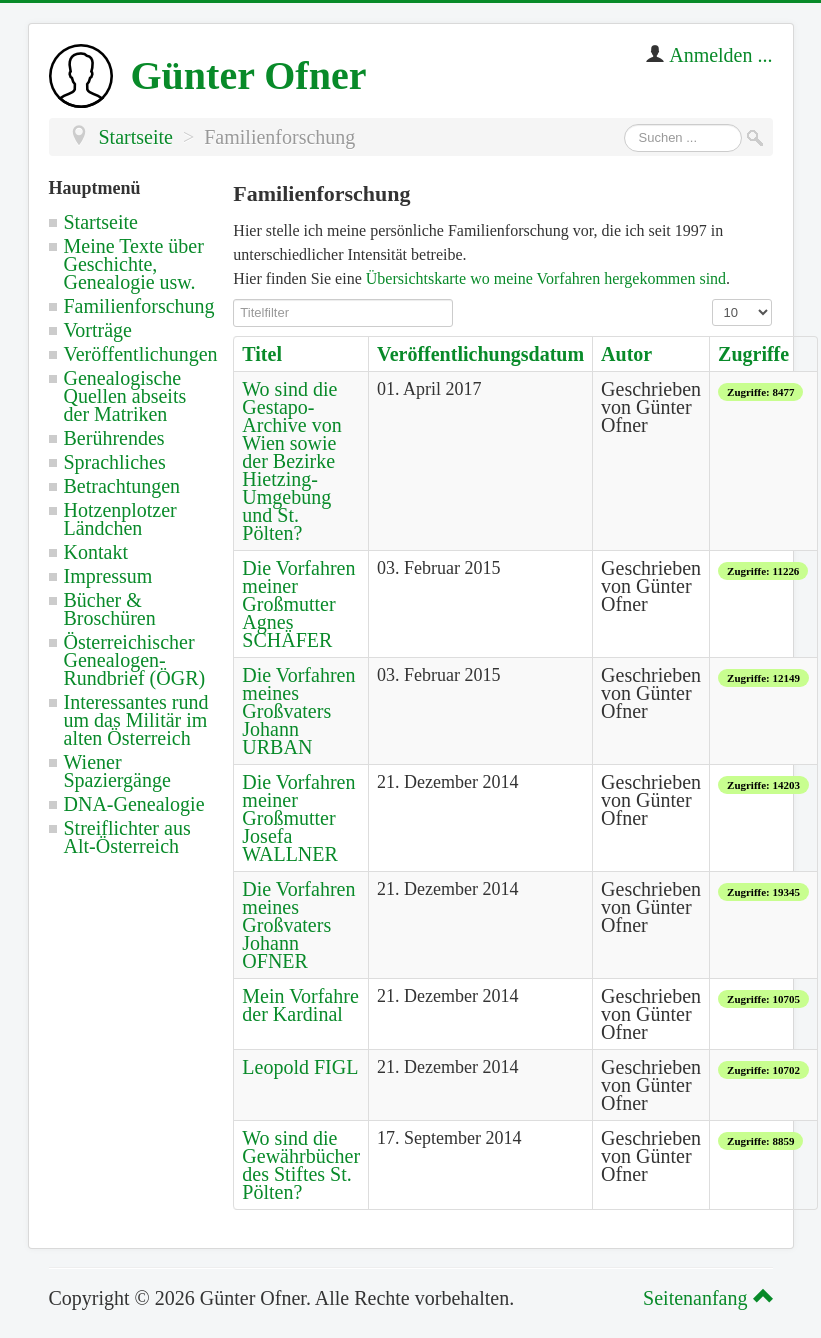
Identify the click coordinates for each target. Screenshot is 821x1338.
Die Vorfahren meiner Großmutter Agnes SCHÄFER (298, 604)
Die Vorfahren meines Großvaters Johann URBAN (298, 711)
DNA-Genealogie (134, 804)
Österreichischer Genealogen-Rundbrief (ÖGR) (135, 660)
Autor (626, 354)
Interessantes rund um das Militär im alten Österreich (136, 720)
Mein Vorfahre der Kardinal (300, 1005)
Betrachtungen (122, 486)
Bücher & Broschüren (110, 609)
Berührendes (114, 438)
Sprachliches (115, 462)
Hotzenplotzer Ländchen (120, 519)
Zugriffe (753, 354)
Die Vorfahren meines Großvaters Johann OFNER (298, 925)
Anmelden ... (720, 55)
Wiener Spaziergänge (117, 771)
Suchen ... (624, 124)
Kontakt (96, 552)
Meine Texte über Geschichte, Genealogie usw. (134, 264)
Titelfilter (233, 299)
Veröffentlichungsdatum (480, 354)
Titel (262, 354)
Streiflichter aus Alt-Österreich (127, 837)
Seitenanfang (704, 1298)
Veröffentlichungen (141, 354)
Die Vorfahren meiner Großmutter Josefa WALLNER (298, 818)
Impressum (108, 576)
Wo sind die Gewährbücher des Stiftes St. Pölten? (301, 1165)
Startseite (101, 222)
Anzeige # (712, 299)
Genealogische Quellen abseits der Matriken (125, 396)
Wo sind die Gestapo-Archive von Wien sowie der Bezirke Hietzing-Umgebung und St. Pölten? (291, 461)
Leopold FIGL (300, 1067)
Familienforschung (139, 306)
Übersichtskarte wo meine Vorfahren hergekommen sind (546, 278)
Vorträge (98, 330)
